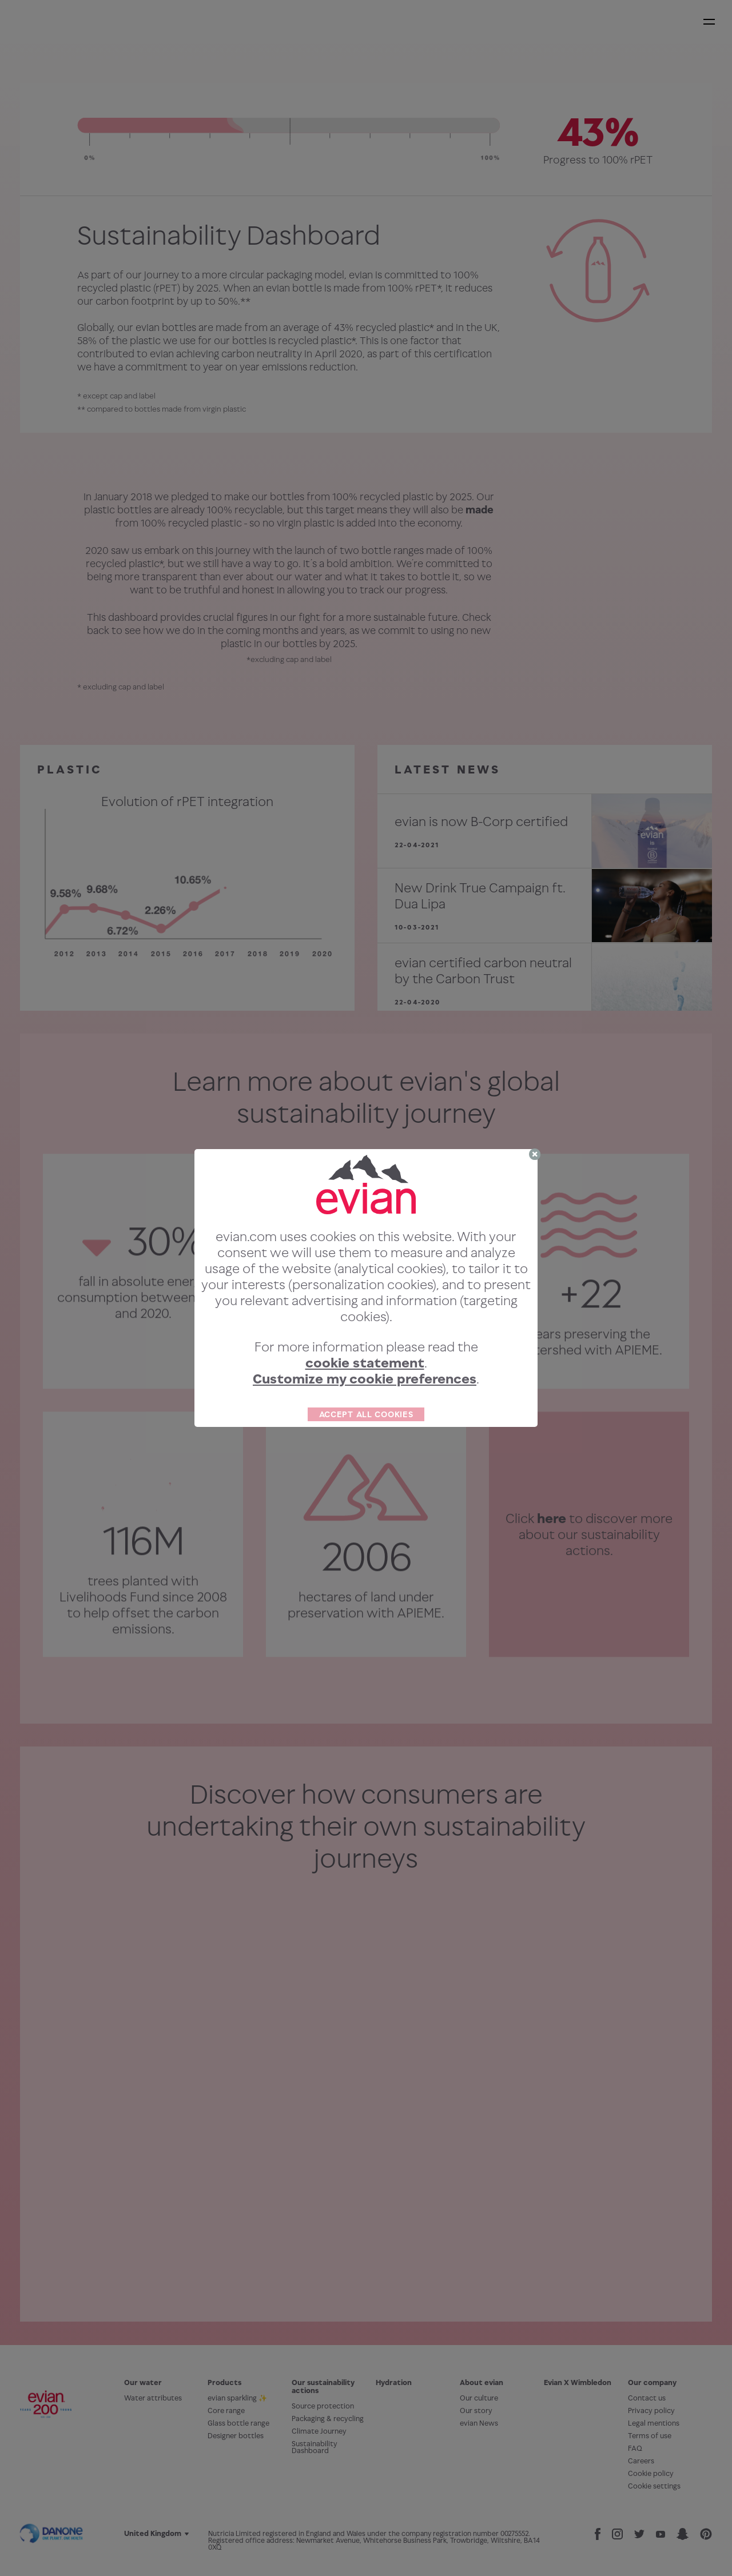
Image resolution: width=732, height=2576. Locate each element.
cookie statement (364, 1362)
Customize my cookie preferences (364, 1378)
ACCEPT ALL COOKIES (366, 1414)
